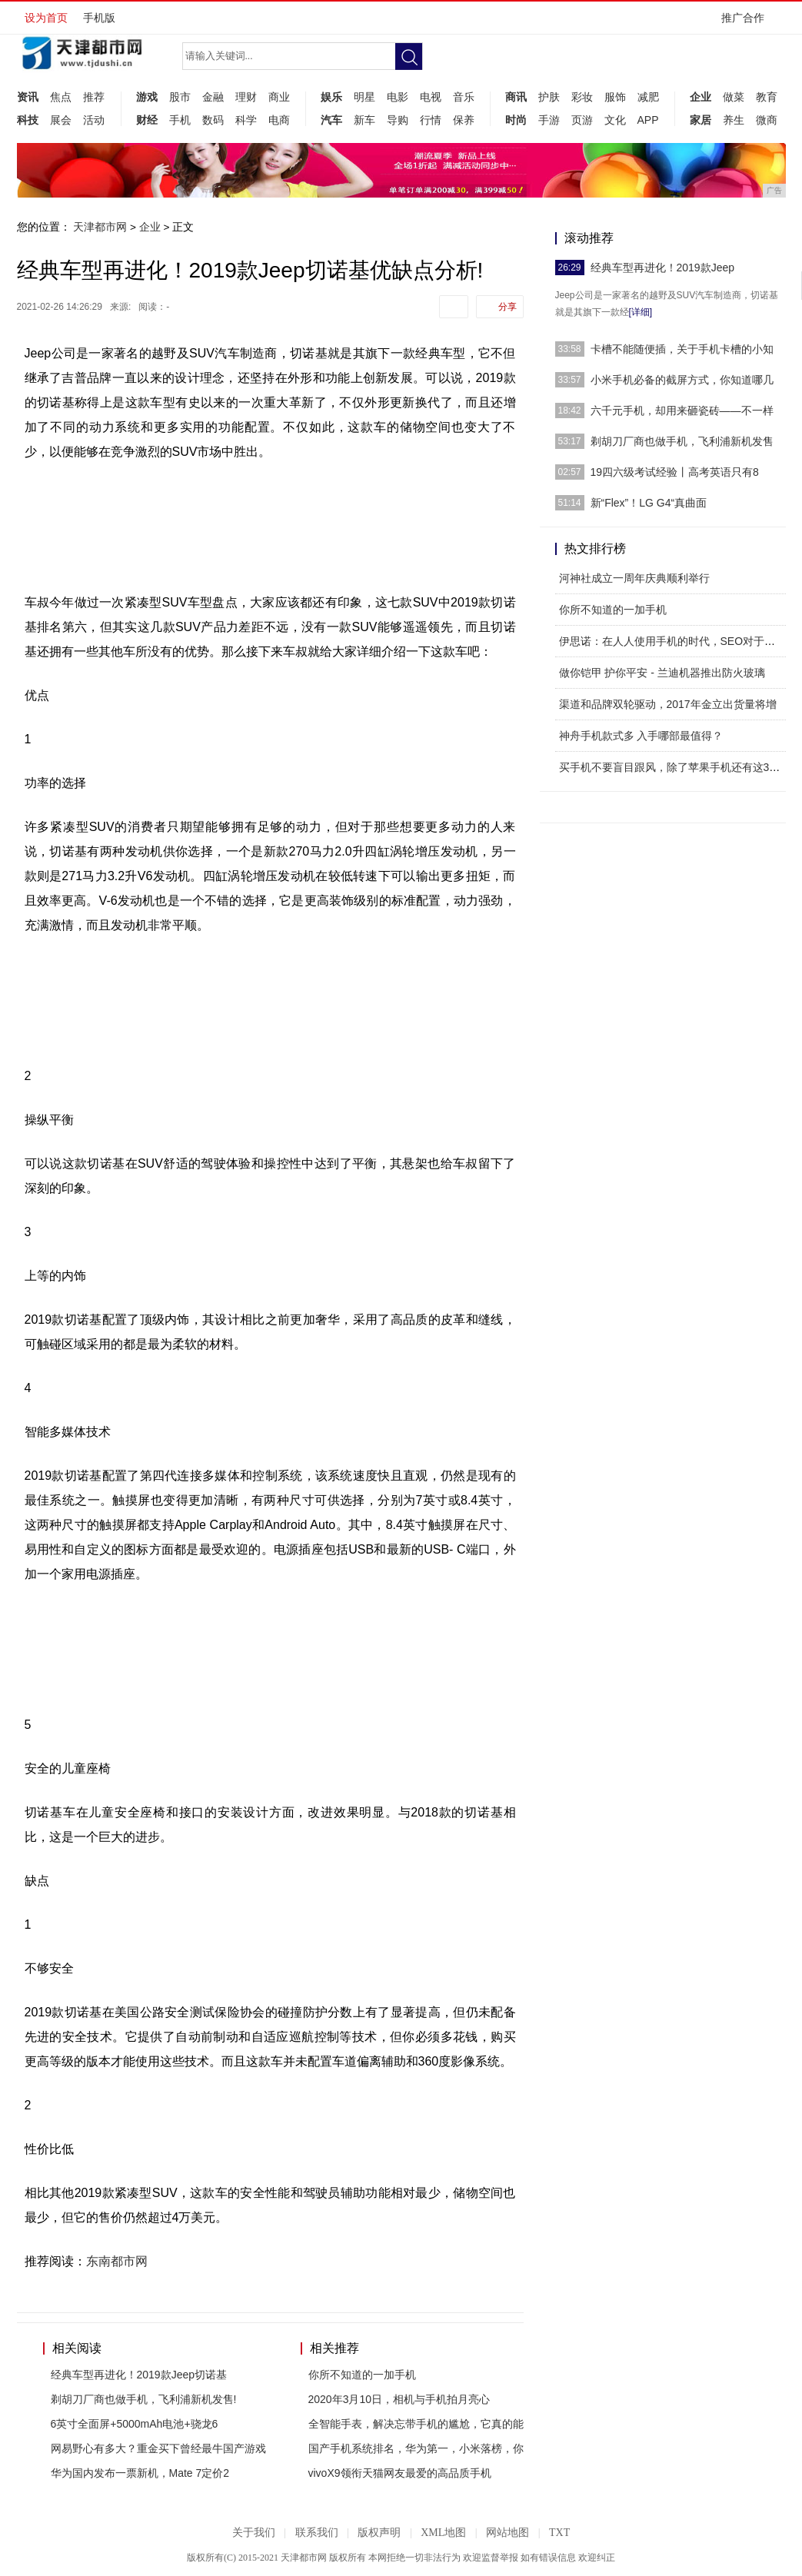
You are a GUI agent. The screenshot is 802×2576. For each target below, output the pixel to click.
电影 (397, 97)
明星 (364, 97)
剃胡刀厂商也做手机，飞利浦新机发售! (144, 2399)
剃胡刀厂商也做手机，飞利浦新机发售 (682, 441)
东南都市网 (117, 2261)
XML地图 (443, 2532)
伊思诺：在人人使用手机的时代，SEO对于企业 (673, 641)
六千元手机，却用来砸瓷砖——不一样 (682, 410)
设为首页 (46, 18)
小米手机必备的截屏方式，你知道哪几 (682, 380)
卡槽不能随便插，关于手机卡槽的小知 (682, 349)
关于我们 (253, 2532)
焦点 (61, 97)
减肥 (648, 97)
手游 (549, 120)
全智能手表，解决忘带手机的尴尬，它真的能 (416, 2424)
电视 (430, 97)
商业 (279, 97)
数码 (213, 120)
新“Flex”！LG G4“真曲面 (649, 503)
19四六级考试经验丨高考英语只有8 (675, 472)
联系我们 (316, 2532)
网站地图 (507, 2532)
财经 (147, 120)
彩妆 (582, 97)
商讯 (516, 97)
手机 (180, 120)
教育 (766, 97)
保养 (463, 120)
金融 (213, 97)
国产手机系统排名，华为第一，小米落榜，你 (416, 2448)
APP (648, 120)
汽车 (331, 120)
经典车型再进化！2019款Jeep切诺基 (139, 2374)
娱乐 (331, 97)
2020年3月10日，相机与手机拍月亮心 (399, 2399)
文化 (615, 120)
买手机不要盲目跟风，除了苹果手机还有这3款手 (675, 767)
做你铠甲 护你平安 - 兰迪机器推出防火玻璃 (662, 672)
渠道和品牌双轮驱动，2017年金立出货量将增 (668, 704)
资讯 (27, 97)
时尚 (516, 120)
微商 (766, 120)
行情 (430, 120)
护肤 (549, 97)
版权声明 (379, 2532)
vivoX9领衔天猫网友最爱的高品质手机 (399, 2473)
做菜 (733, 97)
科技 (27, 120)
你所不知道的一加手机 (362, 2374)
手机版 (99, 18)
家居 (700, 120)
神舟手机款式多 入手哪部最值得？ (641, 736)
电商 (279, 120)
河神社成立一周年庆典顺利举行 (634, 578)
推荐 (94, 97)
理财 (246, 97)
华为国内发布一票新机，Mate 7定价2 (140, 2473)
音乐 (463, 97)
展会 (61, 120)
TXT (559, 2532)
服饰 (615, 97)
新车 (364, 120)
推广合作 (747, 23)
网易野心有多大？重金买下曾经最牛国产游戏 (158, 2448)
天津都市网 (100, 227)
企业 (700, 97)
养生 (733, 120)
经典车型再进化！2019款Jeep (663, 267)
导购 (397, 120)
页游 (582, 120)
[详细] (641, 312)
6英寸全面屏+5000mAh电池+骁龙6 (134, 2424)
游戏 (147, 97)
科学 (246, 120)
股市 (180, 97)
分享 (507, 306)
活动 (94, 120)
